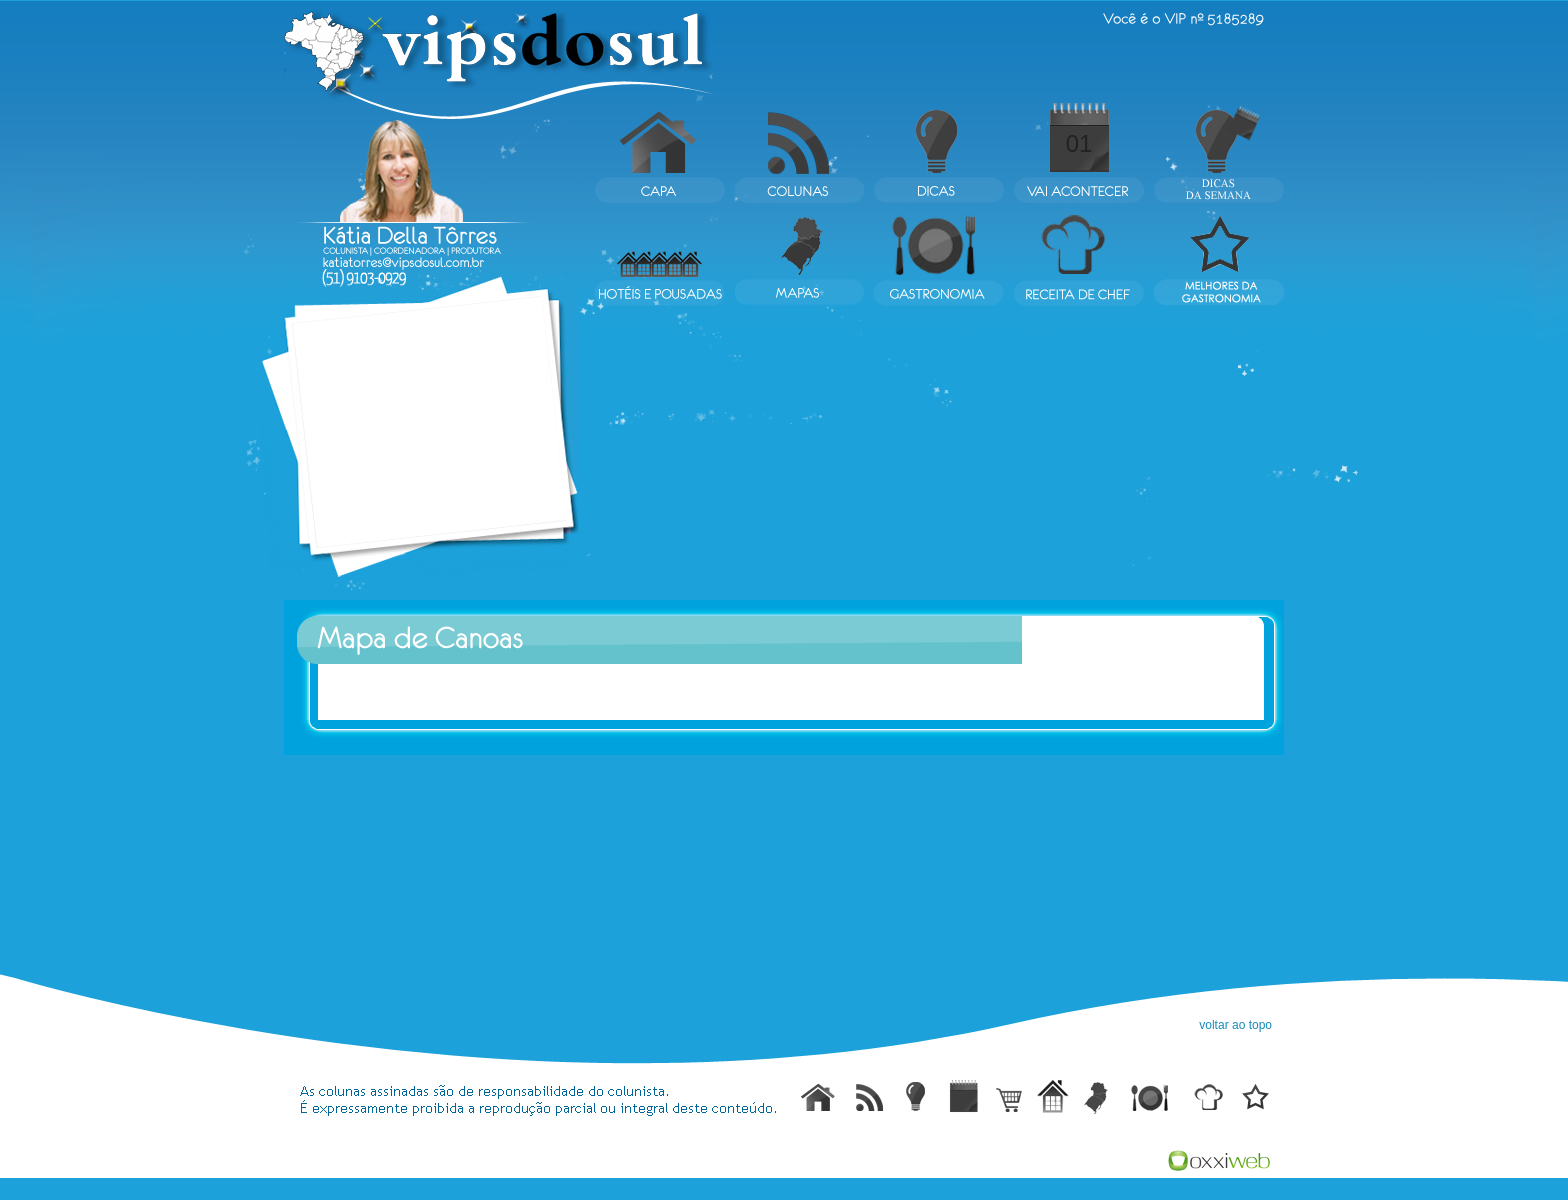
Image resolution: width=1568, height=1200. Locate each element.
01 (1079, 143)
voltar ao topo (1235, 1025)
